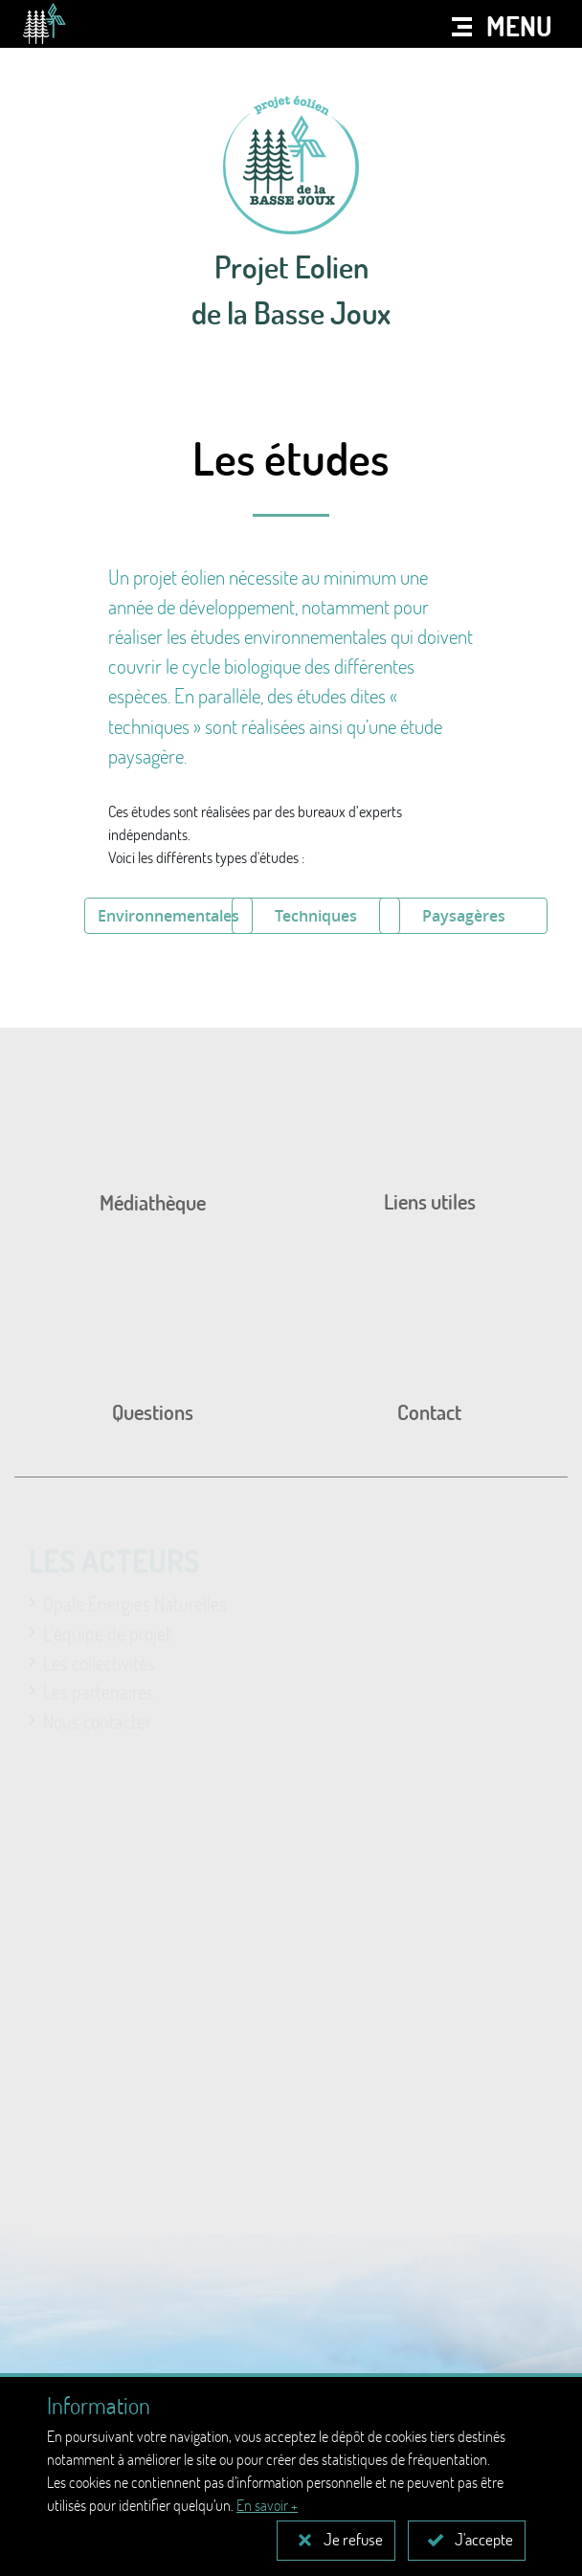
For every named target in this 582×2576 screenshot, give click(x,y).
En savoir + (267, 2505)
